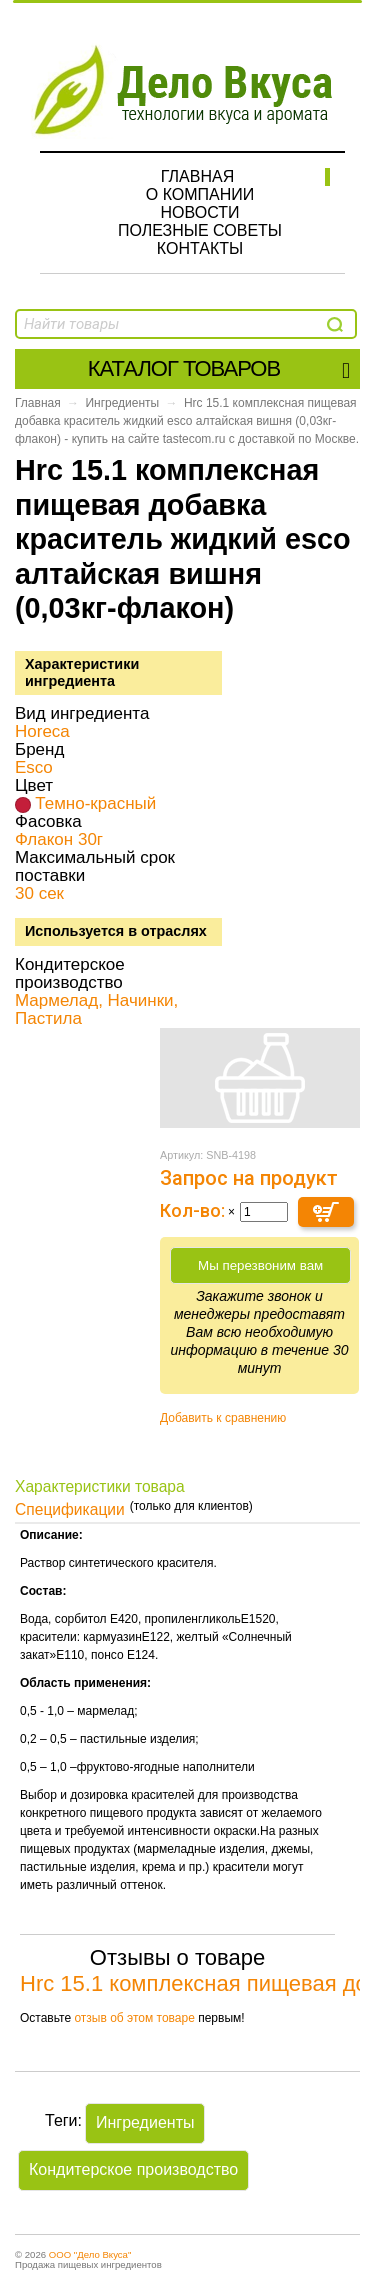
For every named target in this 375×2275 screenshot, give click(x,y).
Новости (200, 212)
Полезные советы (200, 230)
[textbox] (127, 324)
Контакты (200, 248)
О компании (200, 194)
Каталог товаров (218, 369)
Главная (197, 176)
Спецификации (70, 1509)
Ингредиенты (122, 403)
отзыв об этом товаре (134, 2018)
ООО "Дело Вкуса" (90, 2254)
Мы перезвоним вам (260, 1265)
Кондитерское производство (133, 2169)
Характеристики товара (100, 1486)
